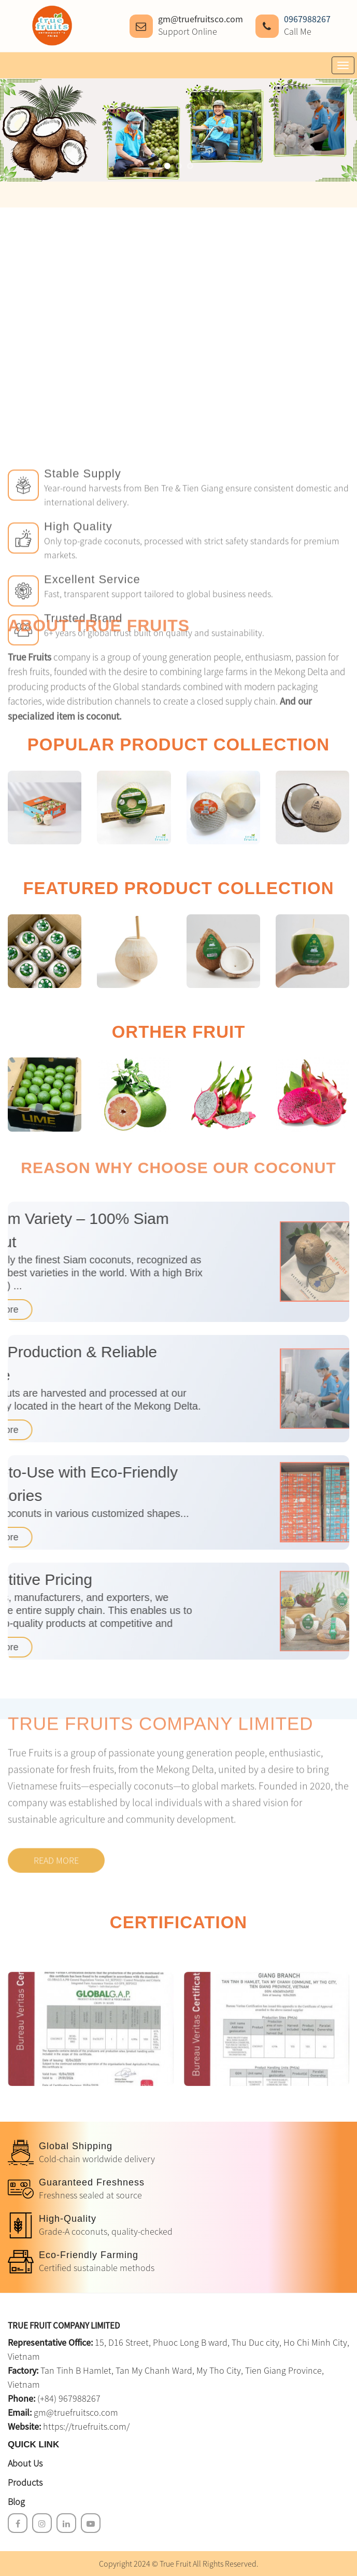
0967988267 (307, 19)
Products (25, 2482)
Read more (56, 1791)
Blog (16, 2502)
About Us (25, 2463)
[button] (167, 166)
